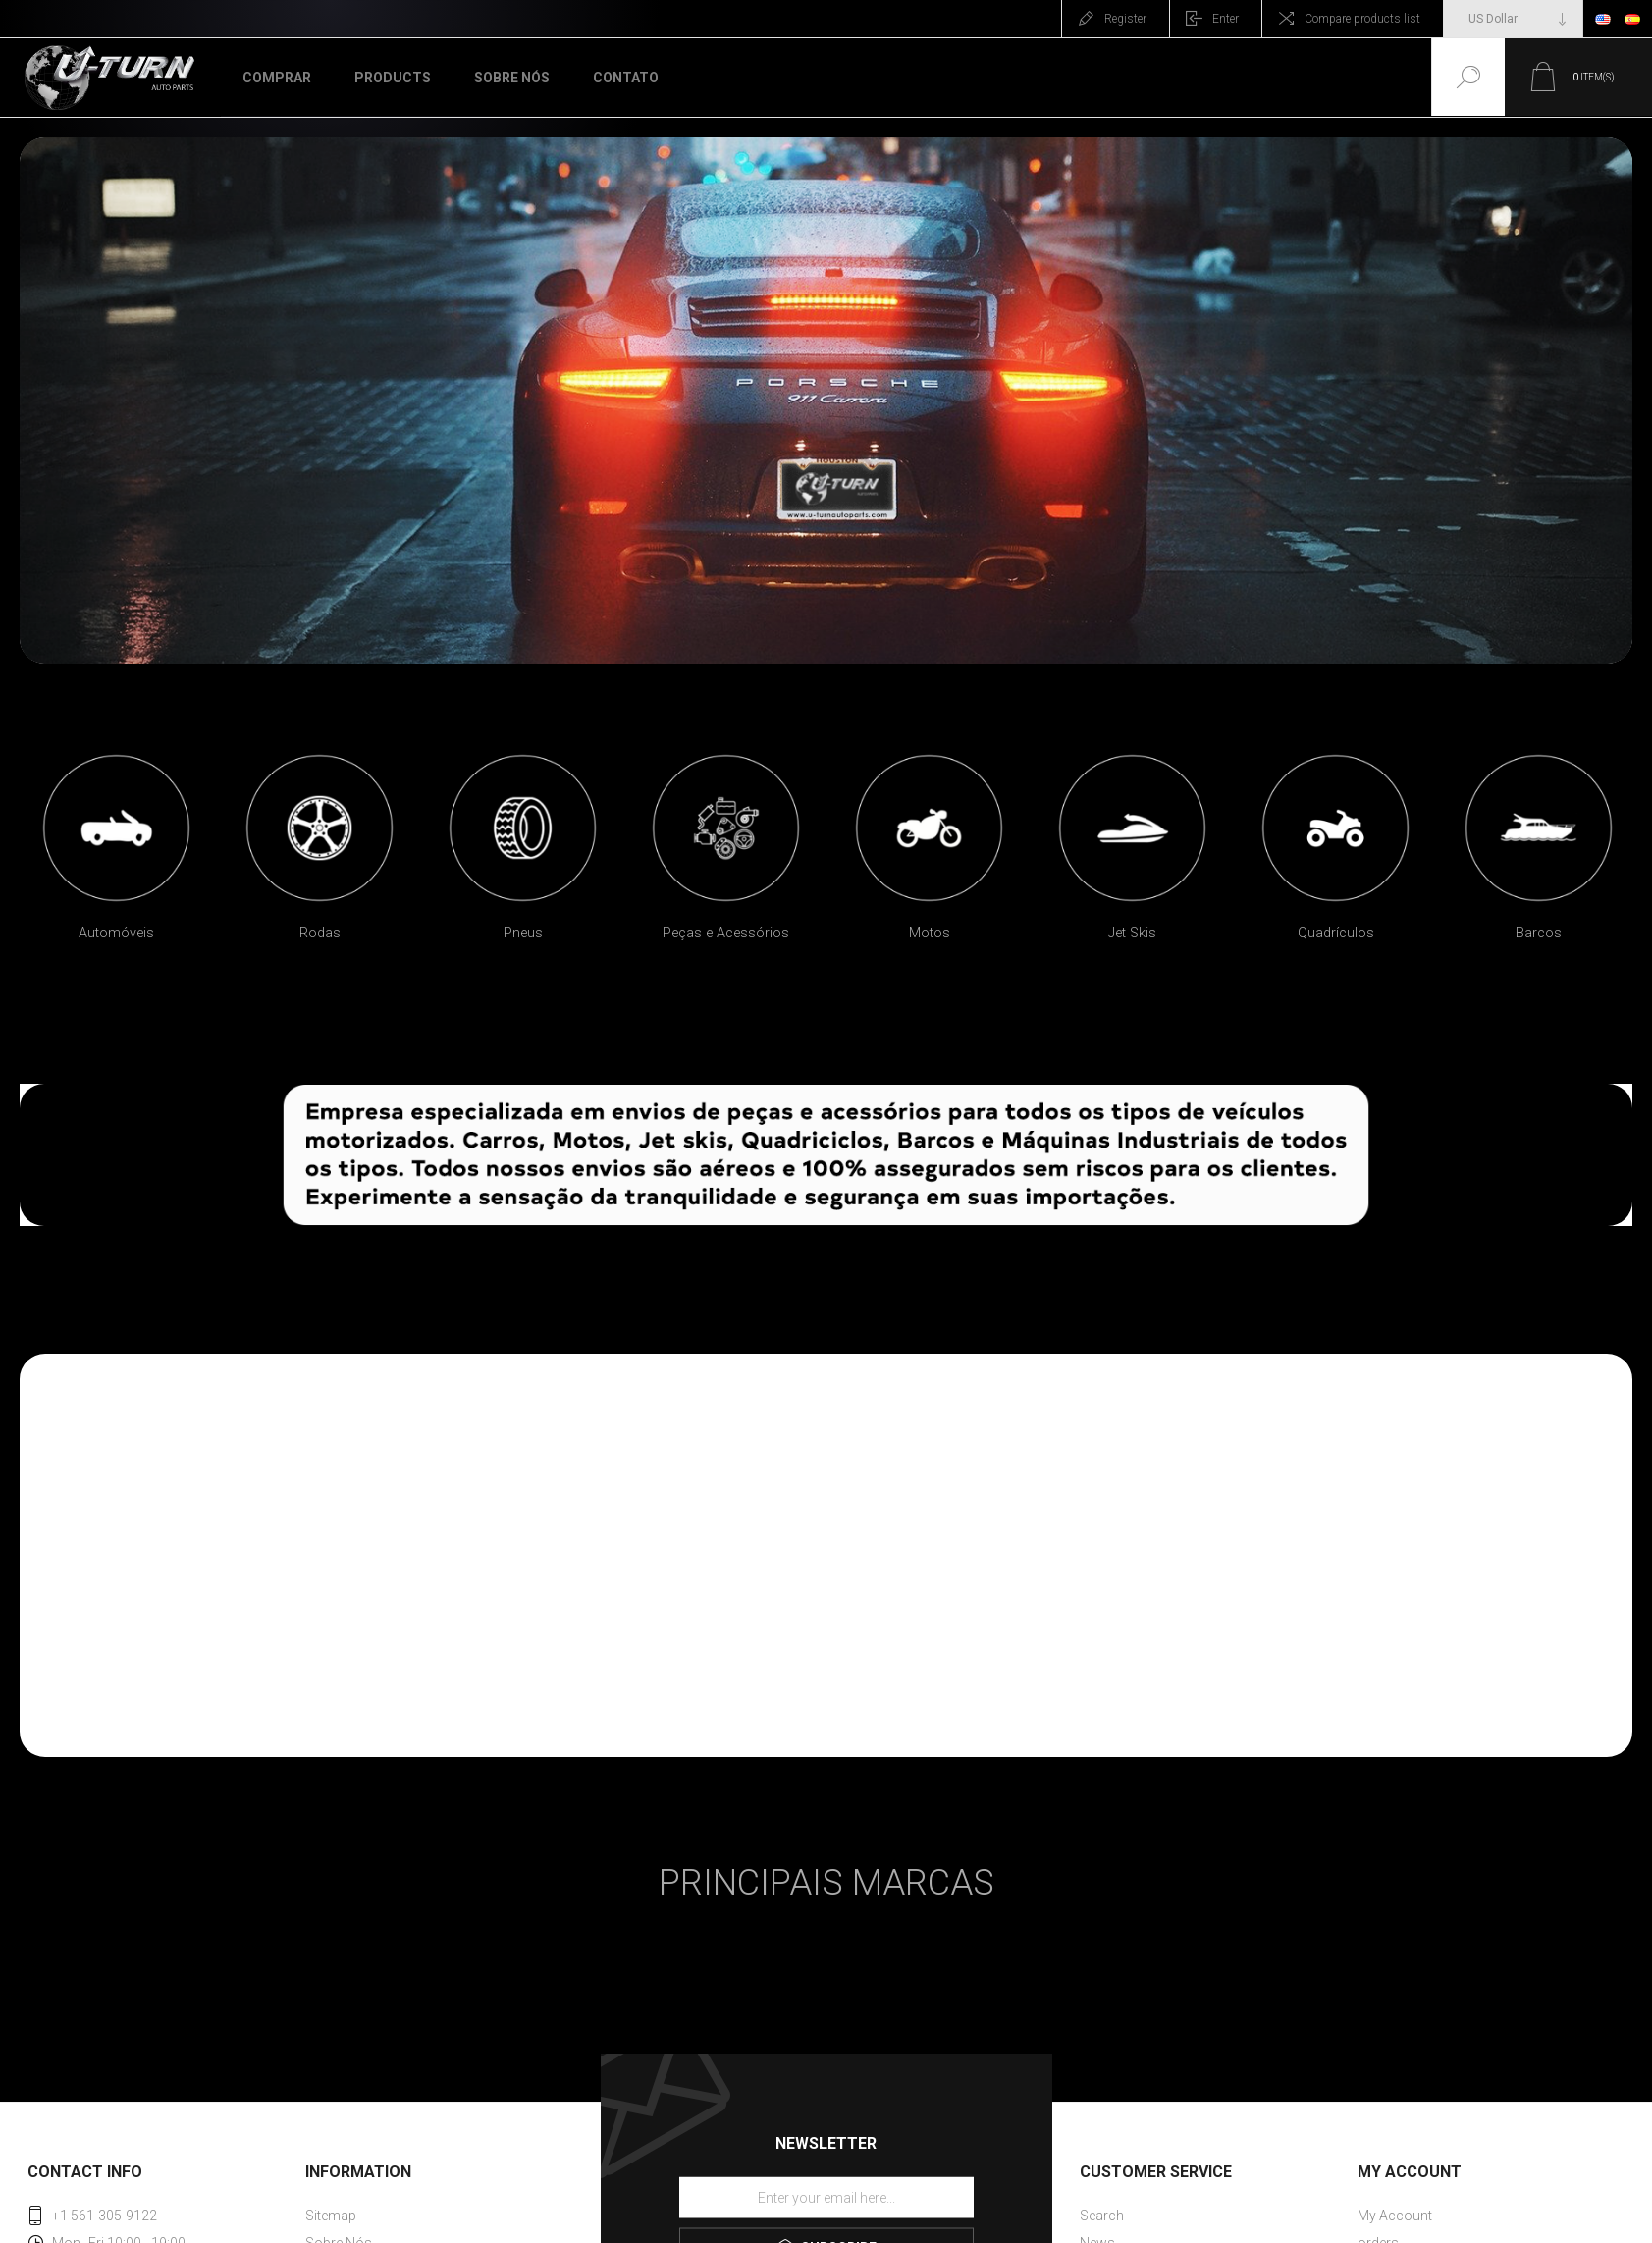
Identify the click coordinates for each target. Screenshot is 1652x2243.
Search (1102, 2215)
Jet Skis (1132, 933)
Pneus (523, 933)
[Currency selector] (1513, 18)
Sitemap (330, 2215)
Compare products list (1362, 19)
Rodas (320, 933)
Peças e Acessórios (726, 933)
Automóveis (116, 933)
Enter (1225, 19)
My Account (1395, 2215)
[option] (116, 853)
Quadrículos (1336, 933)
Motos (929, 933)
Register (1125, 19)
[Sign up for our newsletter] (826, 2197)
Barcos (1539, 933)
